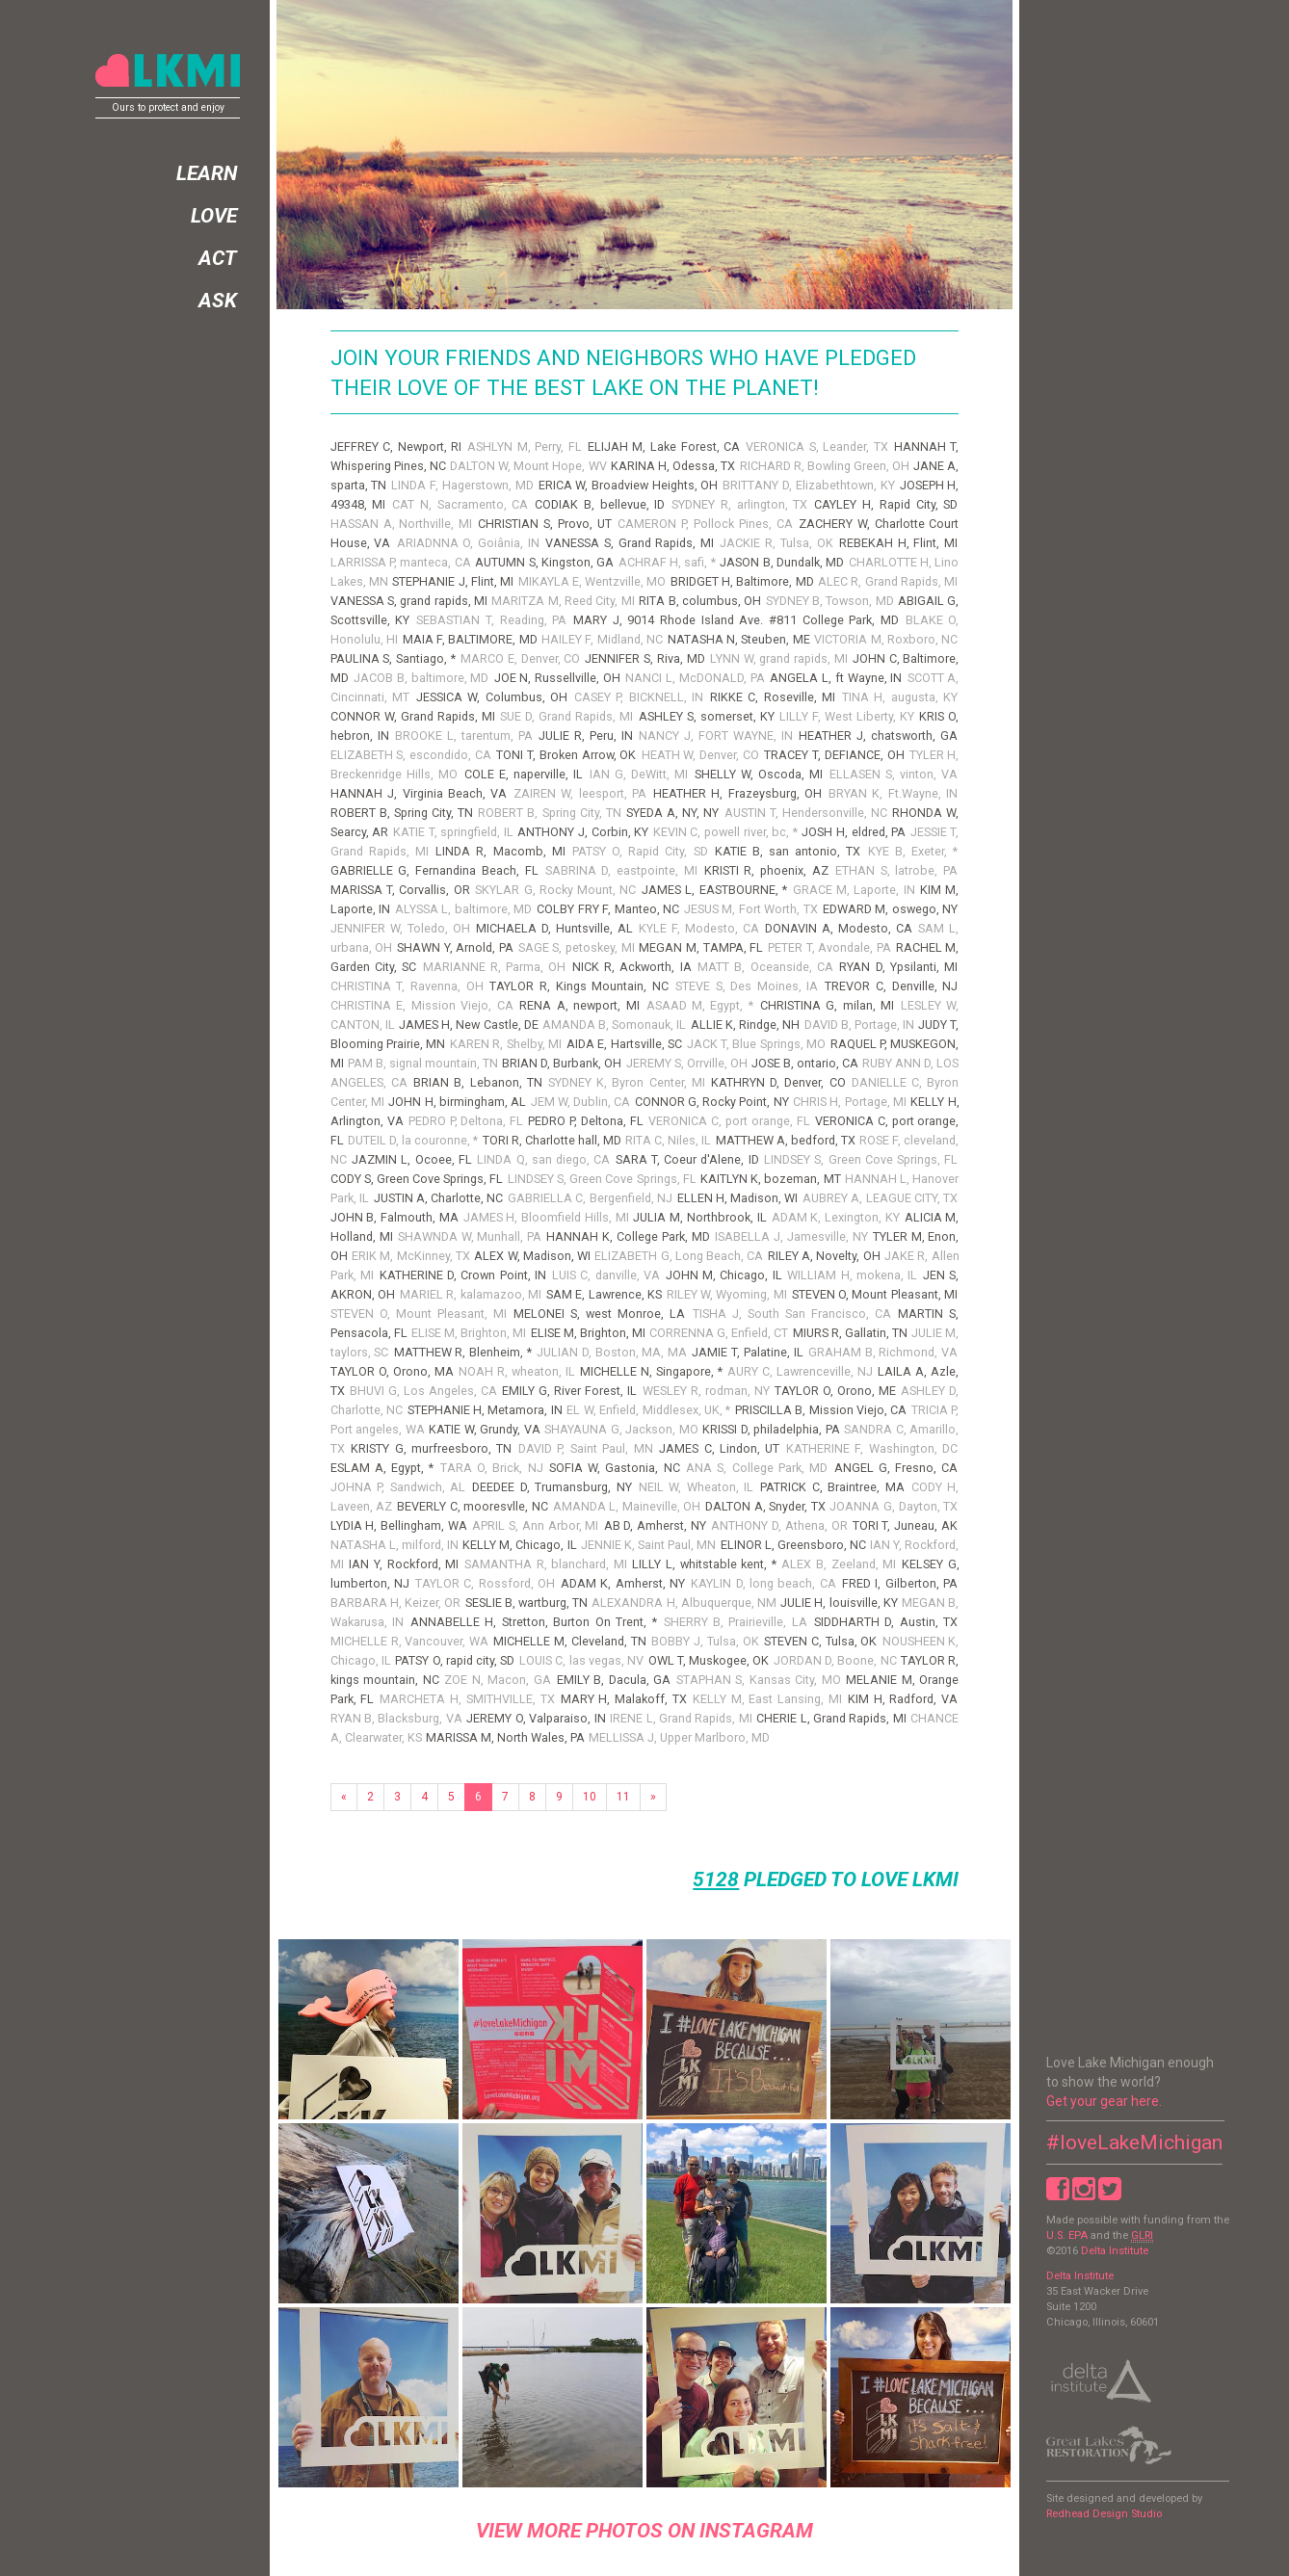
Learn (206, 173)
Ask (217, 300)
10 (589, 1796)
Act (217, 258)
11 (623, 1796)
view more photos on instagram (644, 2530)
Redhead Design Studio (1104, 2514)
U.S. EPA (1067, 2235)
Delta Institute (1114, 2251)
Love (214, 215)
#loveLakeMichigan (1134, 2142)
